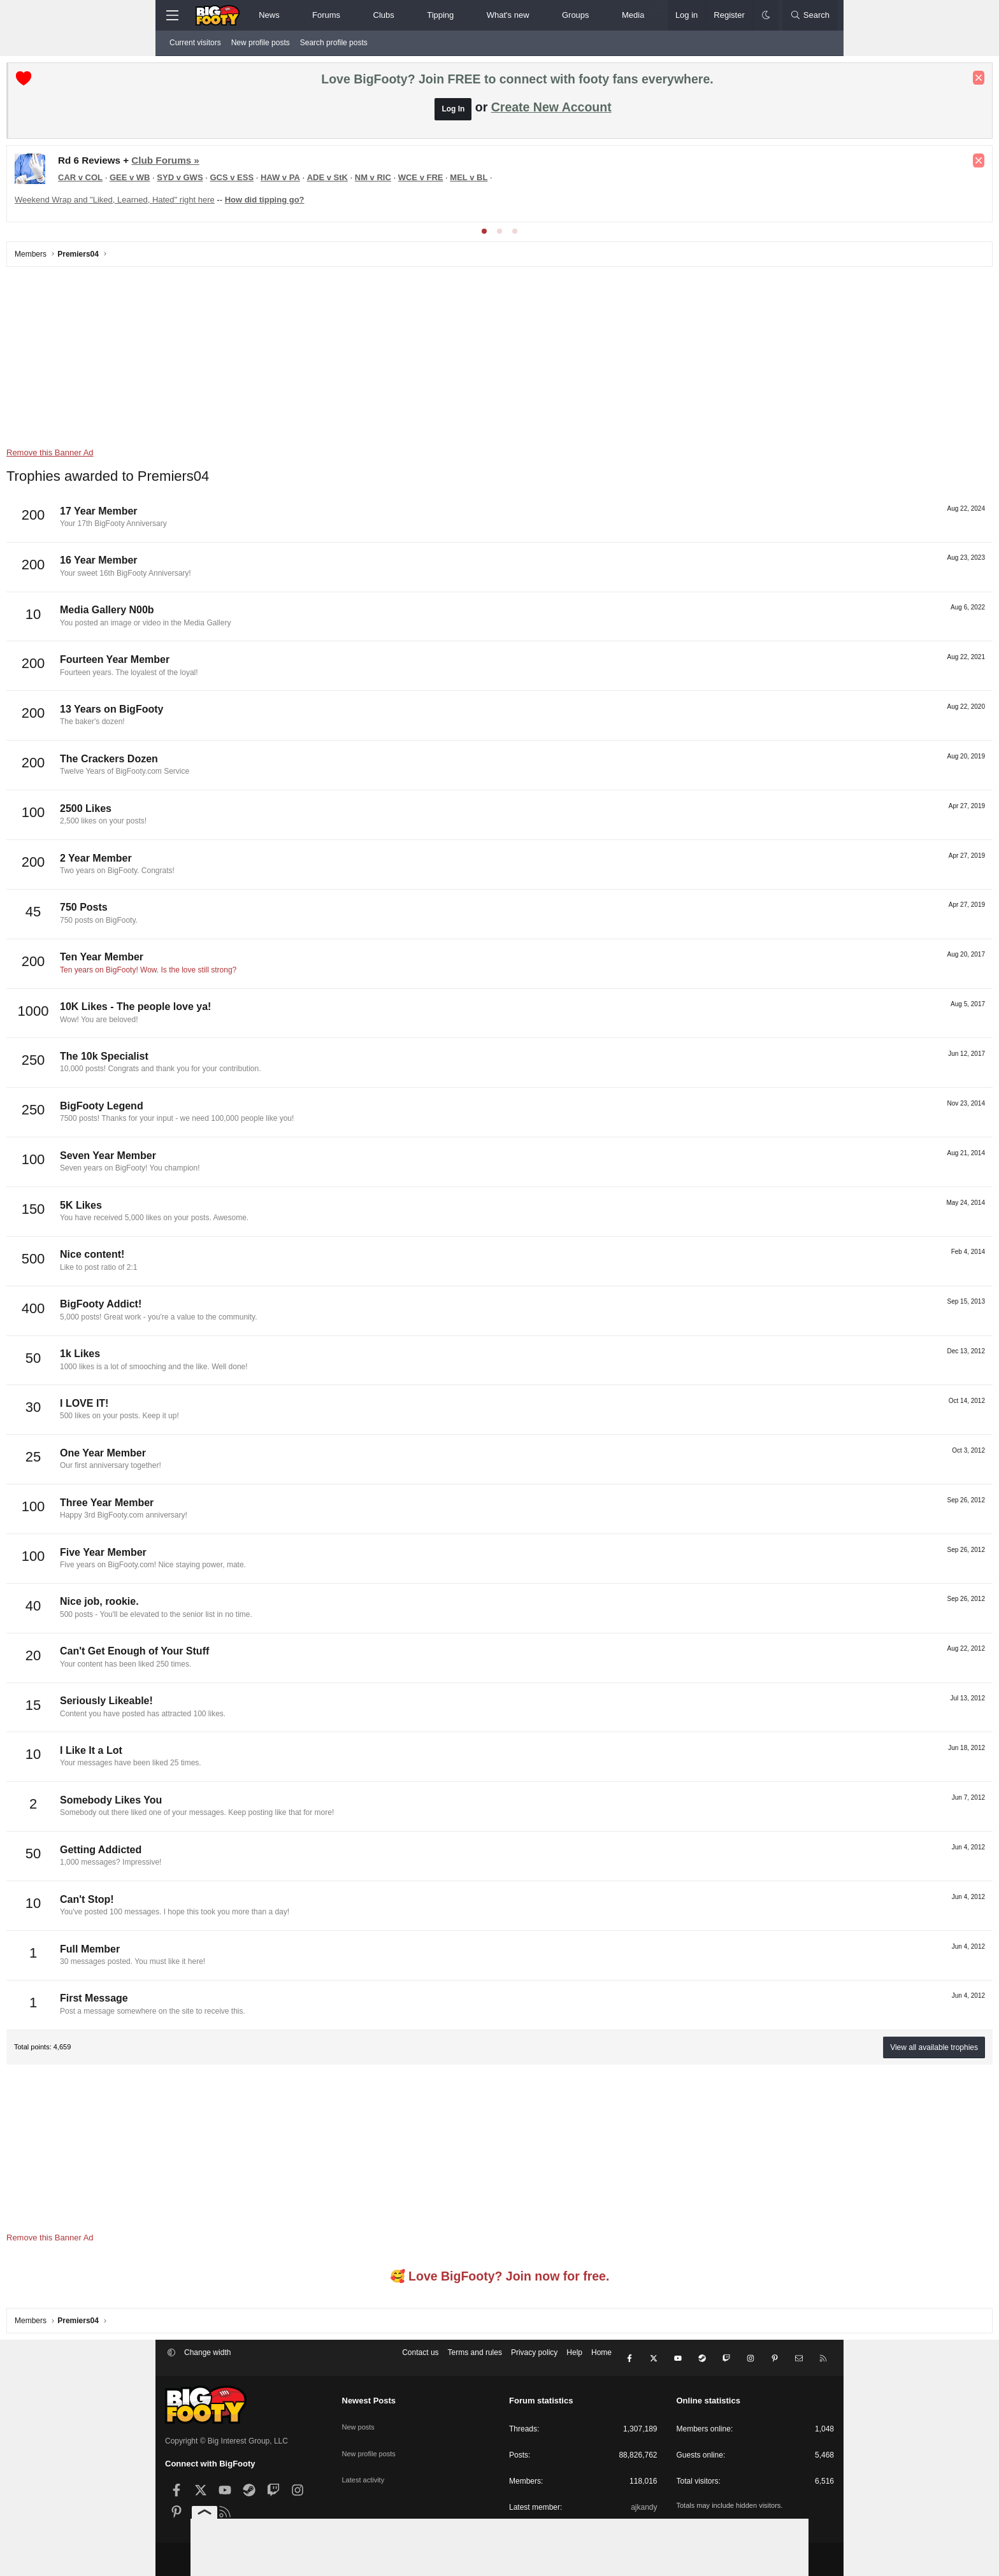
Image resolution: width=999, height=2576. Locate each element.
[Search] (809, 15)
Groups (575, 15)
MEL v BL (627, 180)
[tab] (484, 234)
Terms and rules (475, 2359)
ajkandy (644, 2503)
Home (601, 2359)
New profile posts (260, 42)
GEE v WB (288, 180)
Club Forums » (323, 163)
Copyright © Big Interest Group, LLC (226, 2437)
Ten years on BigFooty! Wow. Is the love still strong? (307, 973)
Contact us (420, 2359)
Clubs (383, 15)
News (269, 15)
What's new (508, 15)
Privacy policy (534, 2359)
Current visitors (195, 42)
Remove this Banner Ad (208, 455)
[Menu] (172, 15)
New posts (360, 2418)
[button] (290, 15)
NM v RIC (532, 180)
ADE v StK (486, 180)
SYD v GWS (338, 180)
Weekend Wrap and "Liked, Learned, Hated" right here (273, 203)
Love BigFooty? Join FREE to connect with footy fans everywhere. (517, 82)
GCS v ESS (390, 180)
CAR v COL (239, 180)
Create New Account (551, 110)
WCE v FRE (579, 180)
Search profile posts (334, 42)
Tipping (440, 15)
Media (633, 15)
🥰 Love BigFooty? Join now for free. (500, 2279)
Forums (326, 15)
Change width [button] (207, 2359)
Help (574, 2359)
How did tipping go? (423, 203)
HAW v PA (439, 180)
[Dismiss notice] (820, 81)
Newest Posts (369, 2397)
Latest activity (365, 2462)
